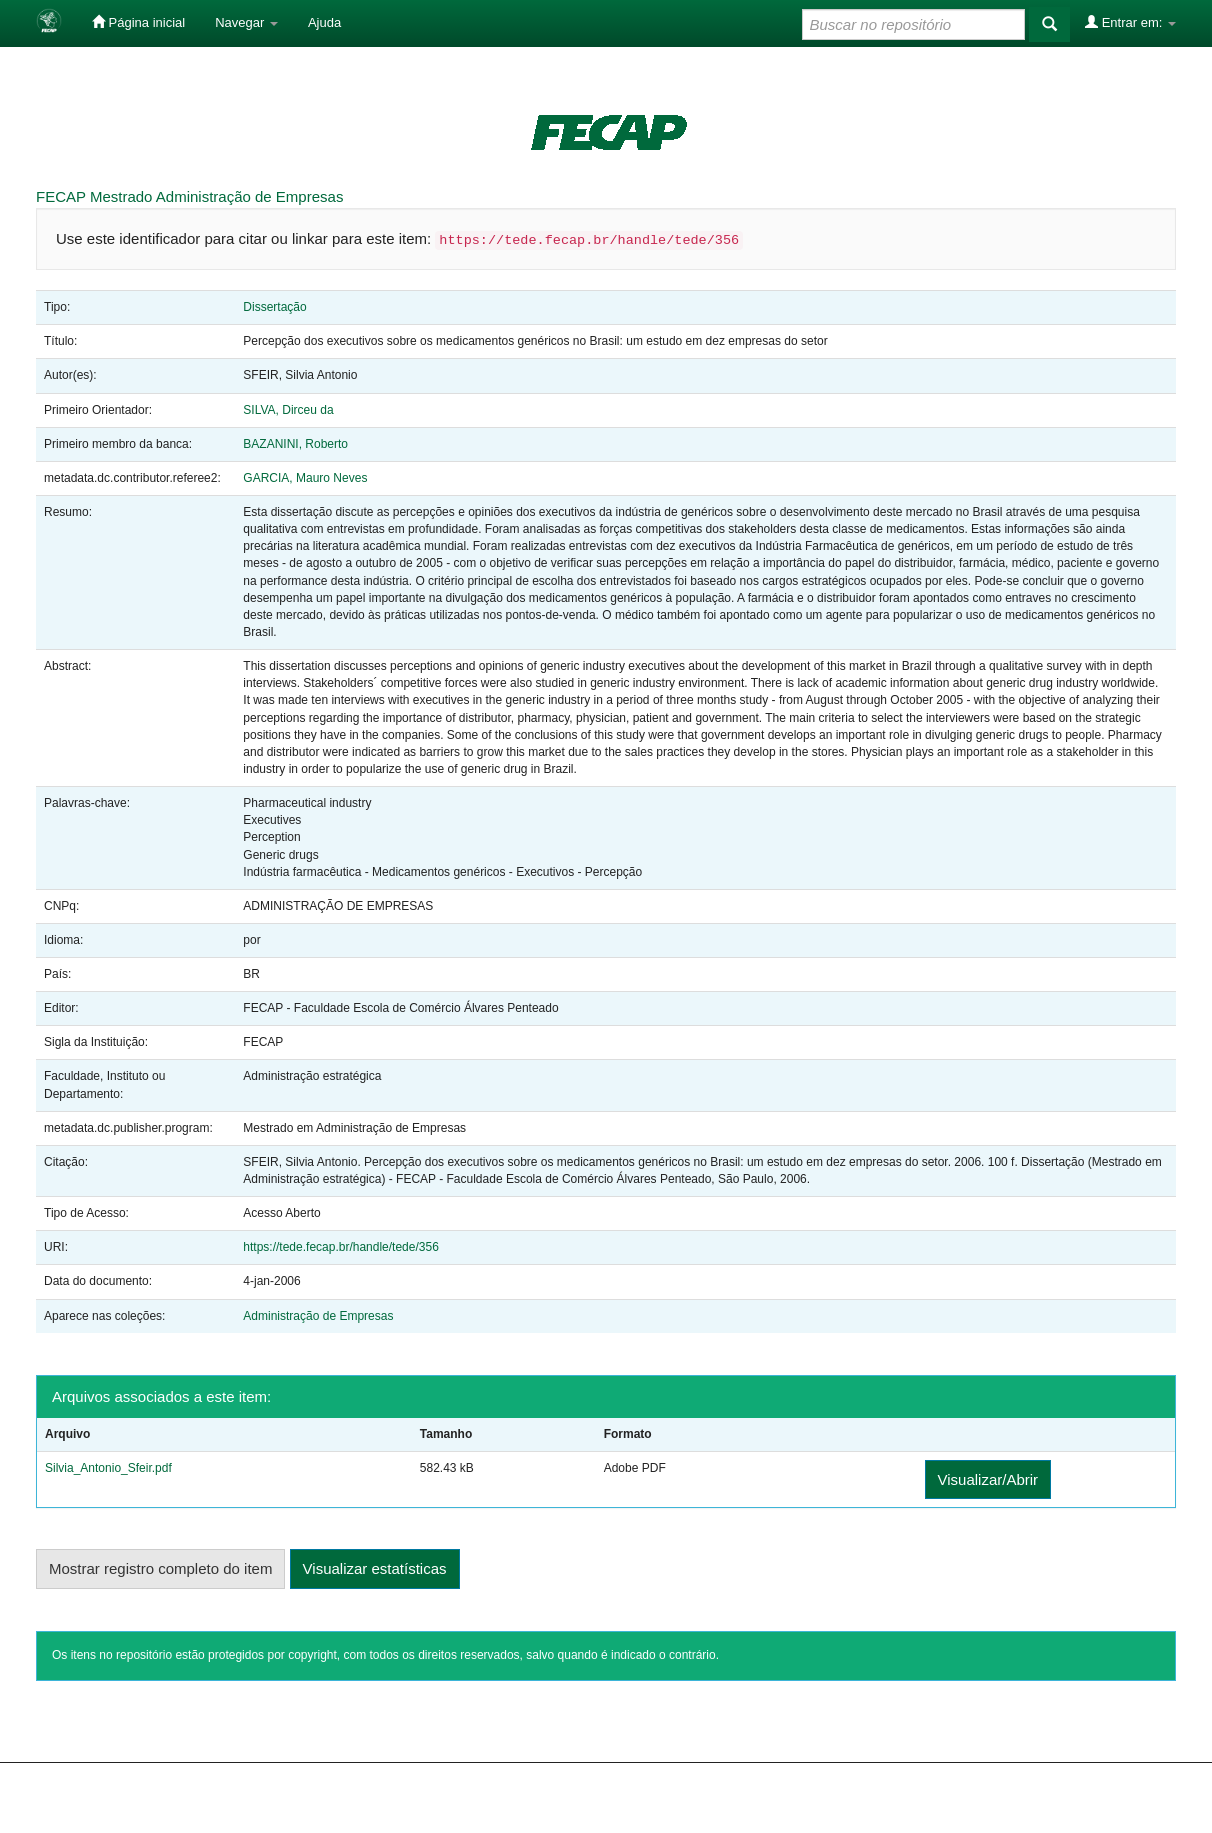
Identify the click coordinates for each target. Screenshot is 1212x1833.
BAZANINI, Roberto (295, 444)
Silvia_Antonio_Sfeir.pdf (108, 1468)
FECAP (61, 196)
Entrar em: (1130, 22)
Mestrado (121, 196)
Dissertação (274, 307)
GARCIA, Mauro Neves (305, 478)
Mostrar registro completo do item (160, 1568)
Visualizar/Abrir (988, 1479)
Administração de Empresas (250, 196)
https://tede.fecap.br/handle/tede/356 (340, 1247)
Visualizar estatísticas (375, 1568)
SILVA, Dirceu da (288, 410)
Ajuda (324, 22)
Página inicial (138, 22)
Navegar (246, 22)
